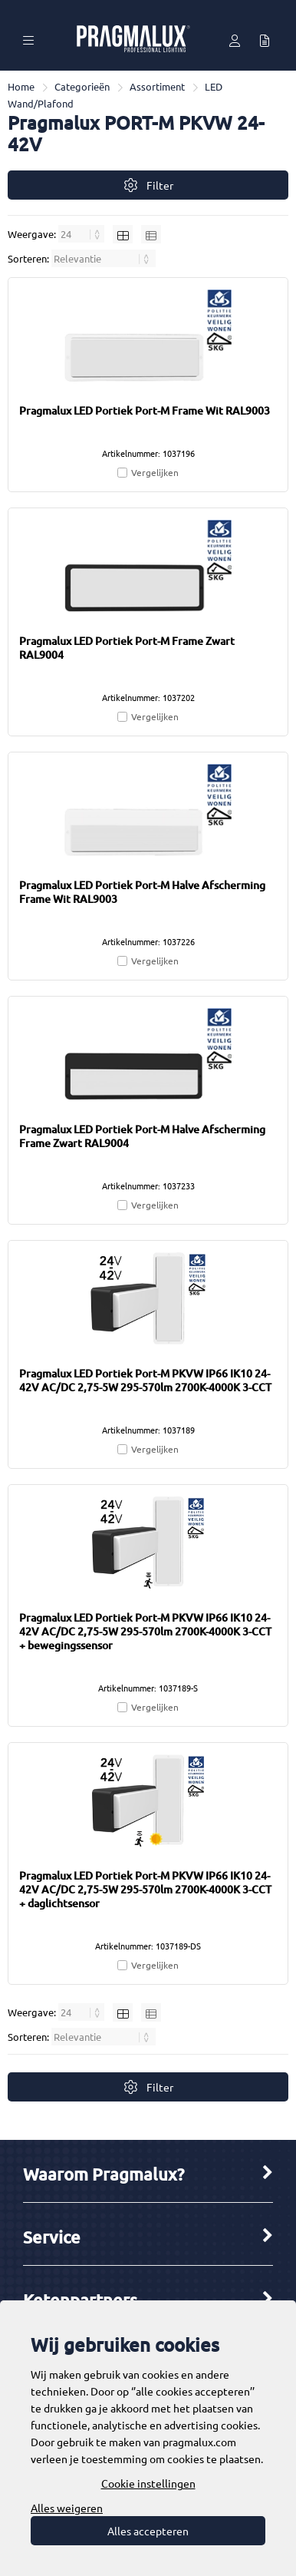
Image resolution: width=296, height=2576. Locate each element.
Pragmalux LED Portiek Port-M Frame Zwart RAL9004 (127, 647)
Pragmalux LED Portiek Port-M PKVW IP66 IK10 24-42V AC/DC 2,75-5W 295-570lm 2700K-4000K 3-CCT (145, 1380)
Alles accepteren (148, 2531)
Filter (148, 185)
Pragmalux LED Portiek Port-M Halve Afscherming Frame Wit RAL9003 (142, 892)
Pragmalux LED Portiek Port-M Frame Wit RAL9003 (144, 410)
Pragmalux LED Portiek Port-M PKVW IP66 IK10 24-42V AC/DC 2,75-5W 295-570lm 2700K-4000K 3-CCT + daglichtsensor (145, 1889)
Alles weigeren (67, 2508)
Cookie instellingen (148, 2483)
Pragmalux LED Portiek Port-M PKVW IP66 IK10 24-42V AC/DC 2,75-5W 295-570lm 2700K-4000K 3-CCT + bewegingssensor (145, 1631)
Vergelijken (155, 472)
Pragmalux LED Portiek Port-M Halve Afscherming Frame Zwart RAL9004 (142, 1136)
